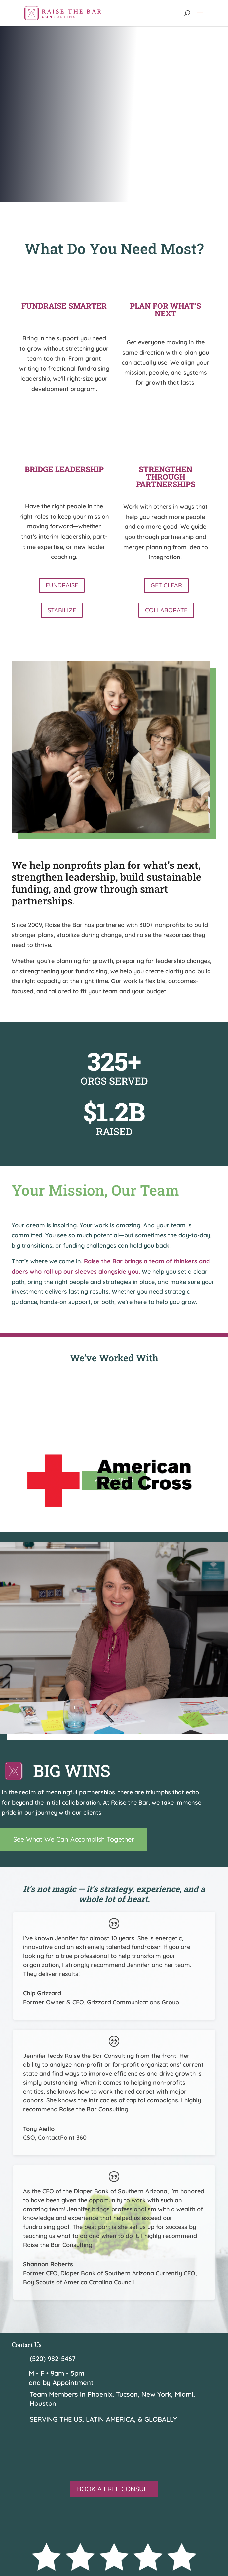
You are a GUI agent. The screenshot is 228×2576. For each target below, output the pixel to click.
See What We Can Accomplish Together (73, 1839)
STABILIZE (62, 610)
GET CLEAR (166, 585)
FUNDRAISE (62, 585)
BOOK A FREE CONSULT (114, 2489)
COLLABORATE (166, 610)
